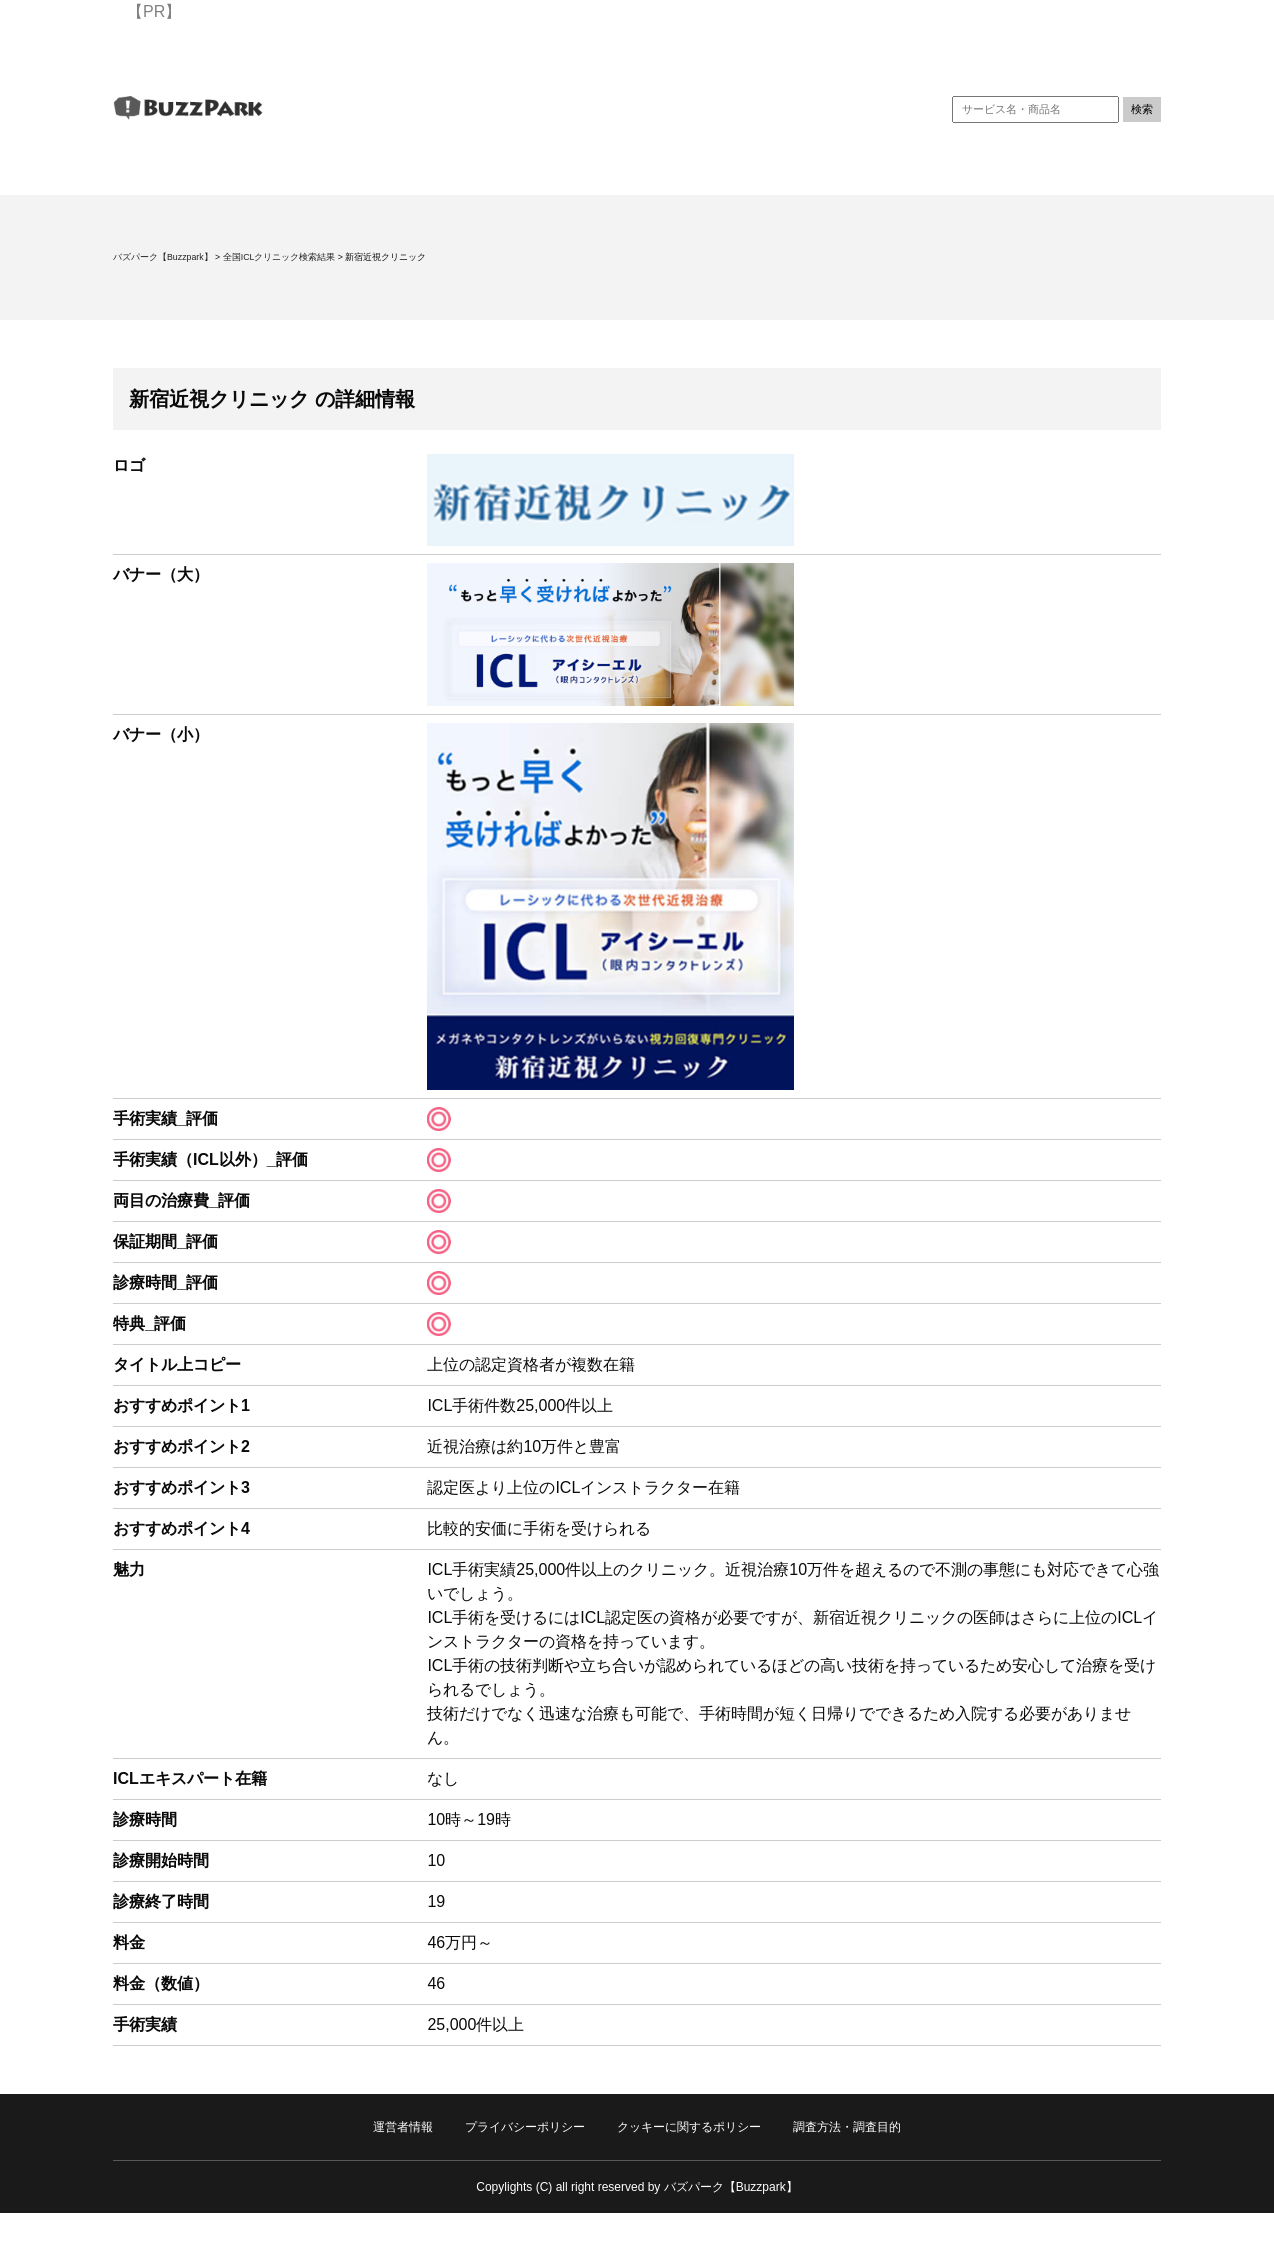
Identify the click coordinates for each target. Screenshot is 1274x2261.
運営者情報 (403, 2127)
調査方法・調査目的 (847, 2127)
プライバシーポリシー (525, 2127)
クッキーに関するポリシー (689, 2127)
